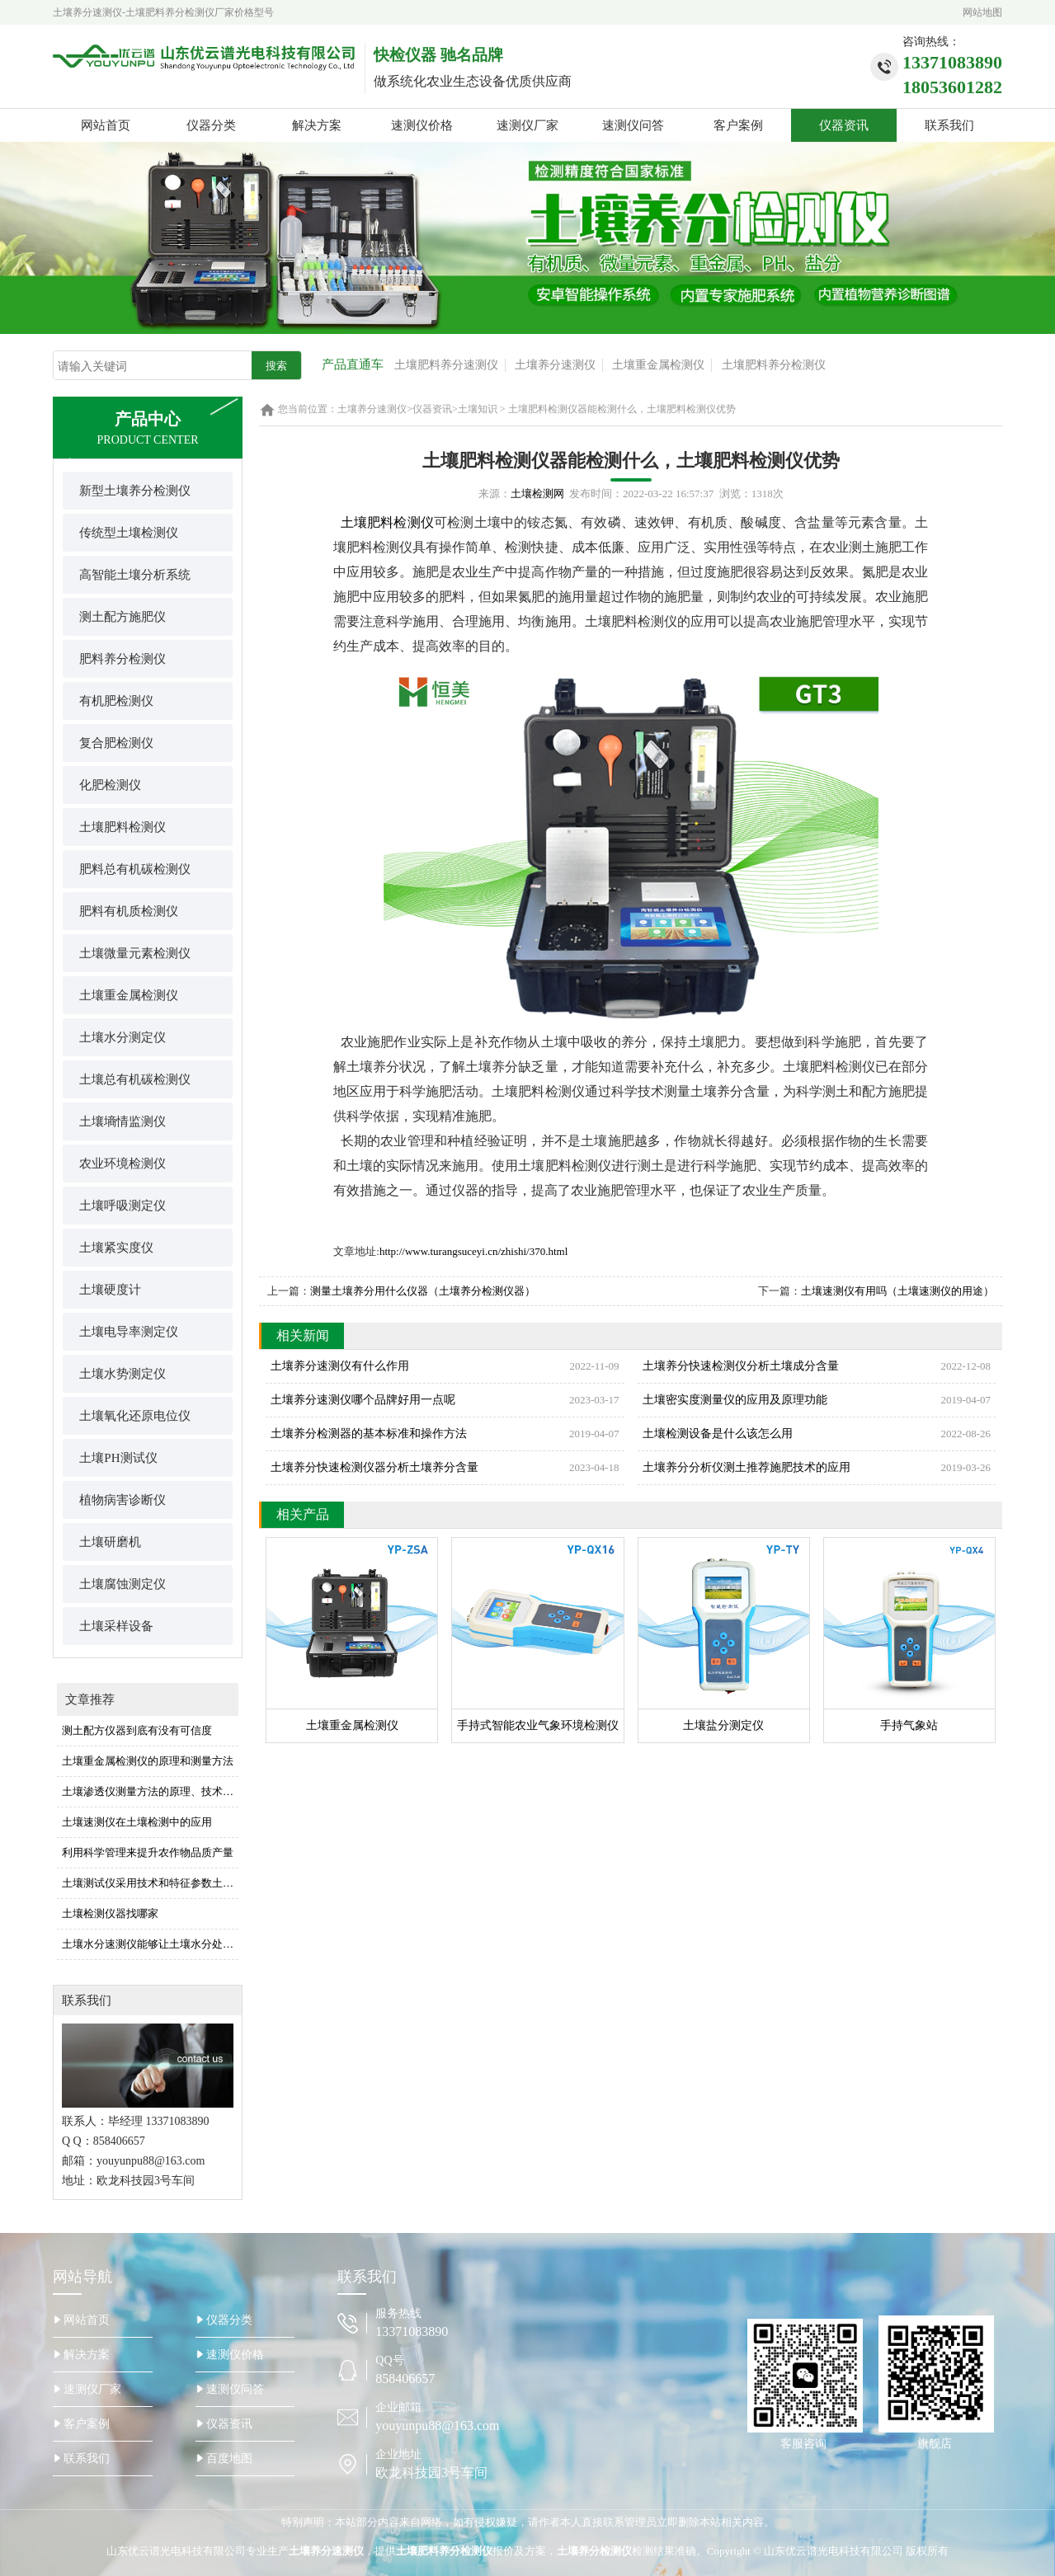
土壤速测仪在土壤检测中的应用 (137, 1822)
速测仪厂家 (527, 125)
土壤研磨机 (110, 1542)
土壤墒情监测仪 (122, 1121)
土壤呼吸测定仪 (122, 1205)
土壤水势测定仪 (122, 1373)
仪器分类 (211, 125)
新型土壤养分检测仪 (135, 490)
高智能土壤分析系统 (135, 574)
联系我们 (949, 125)
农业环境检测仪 (122, 1163)
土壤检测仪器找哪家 (110, 1913)
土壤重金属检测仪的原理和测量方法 (147, 1761)
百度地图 (229, 2458)
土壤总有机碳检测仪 (135, 1079)
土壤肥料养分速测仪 (446, 365)
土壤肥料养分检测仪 (774, 365)
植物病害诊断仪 (122, 1500)
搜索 (276, 366)
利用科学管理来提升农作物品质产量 (147, 1852)
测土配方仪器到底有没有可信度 (137, 1730)
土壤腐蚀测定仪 (122, 1584)
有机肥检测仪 (116, 700)
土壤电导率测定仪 (128, 1331)
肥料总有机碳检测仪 (135, 869)
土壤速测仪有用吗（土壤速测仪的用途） (897, 1291)
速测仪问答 (633, 125)
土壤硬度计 (110, 1289)
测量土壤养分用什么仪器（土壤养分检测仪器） (422, 1291)
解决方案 (316, 125)
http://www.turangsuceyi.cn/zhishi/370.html (473, 1251)
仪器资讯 (844, 125)
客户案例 (738, 125)
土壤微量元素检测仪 (135, 953)
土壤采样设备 (116, 1626)
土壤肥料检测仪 (122, 827)
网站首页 (105, 125)
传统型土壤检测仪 (128, 532)
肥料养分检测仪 (122, 658)
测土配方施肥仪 (122, 616)
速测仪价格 (422, 125)
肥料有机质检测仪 (128, 911)
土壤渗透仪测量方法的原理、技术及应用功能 (150, 1791)
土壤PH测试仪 (118, 1457)
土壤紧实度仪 (116, 1247)
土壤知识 (477, 409)
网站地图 (982, 12)
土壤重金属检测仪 (658, 365)
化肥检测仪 (110, 785)
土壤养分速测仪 (555, 365)
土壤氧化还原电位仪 (135, 1415)
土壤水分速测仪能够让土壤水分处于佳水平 (150, 1944)
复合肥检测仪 (116, 743)
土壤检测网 (537, 493)
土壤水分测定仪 (122, 1037)
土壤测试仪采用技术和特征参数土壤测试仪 (150, 1883)
